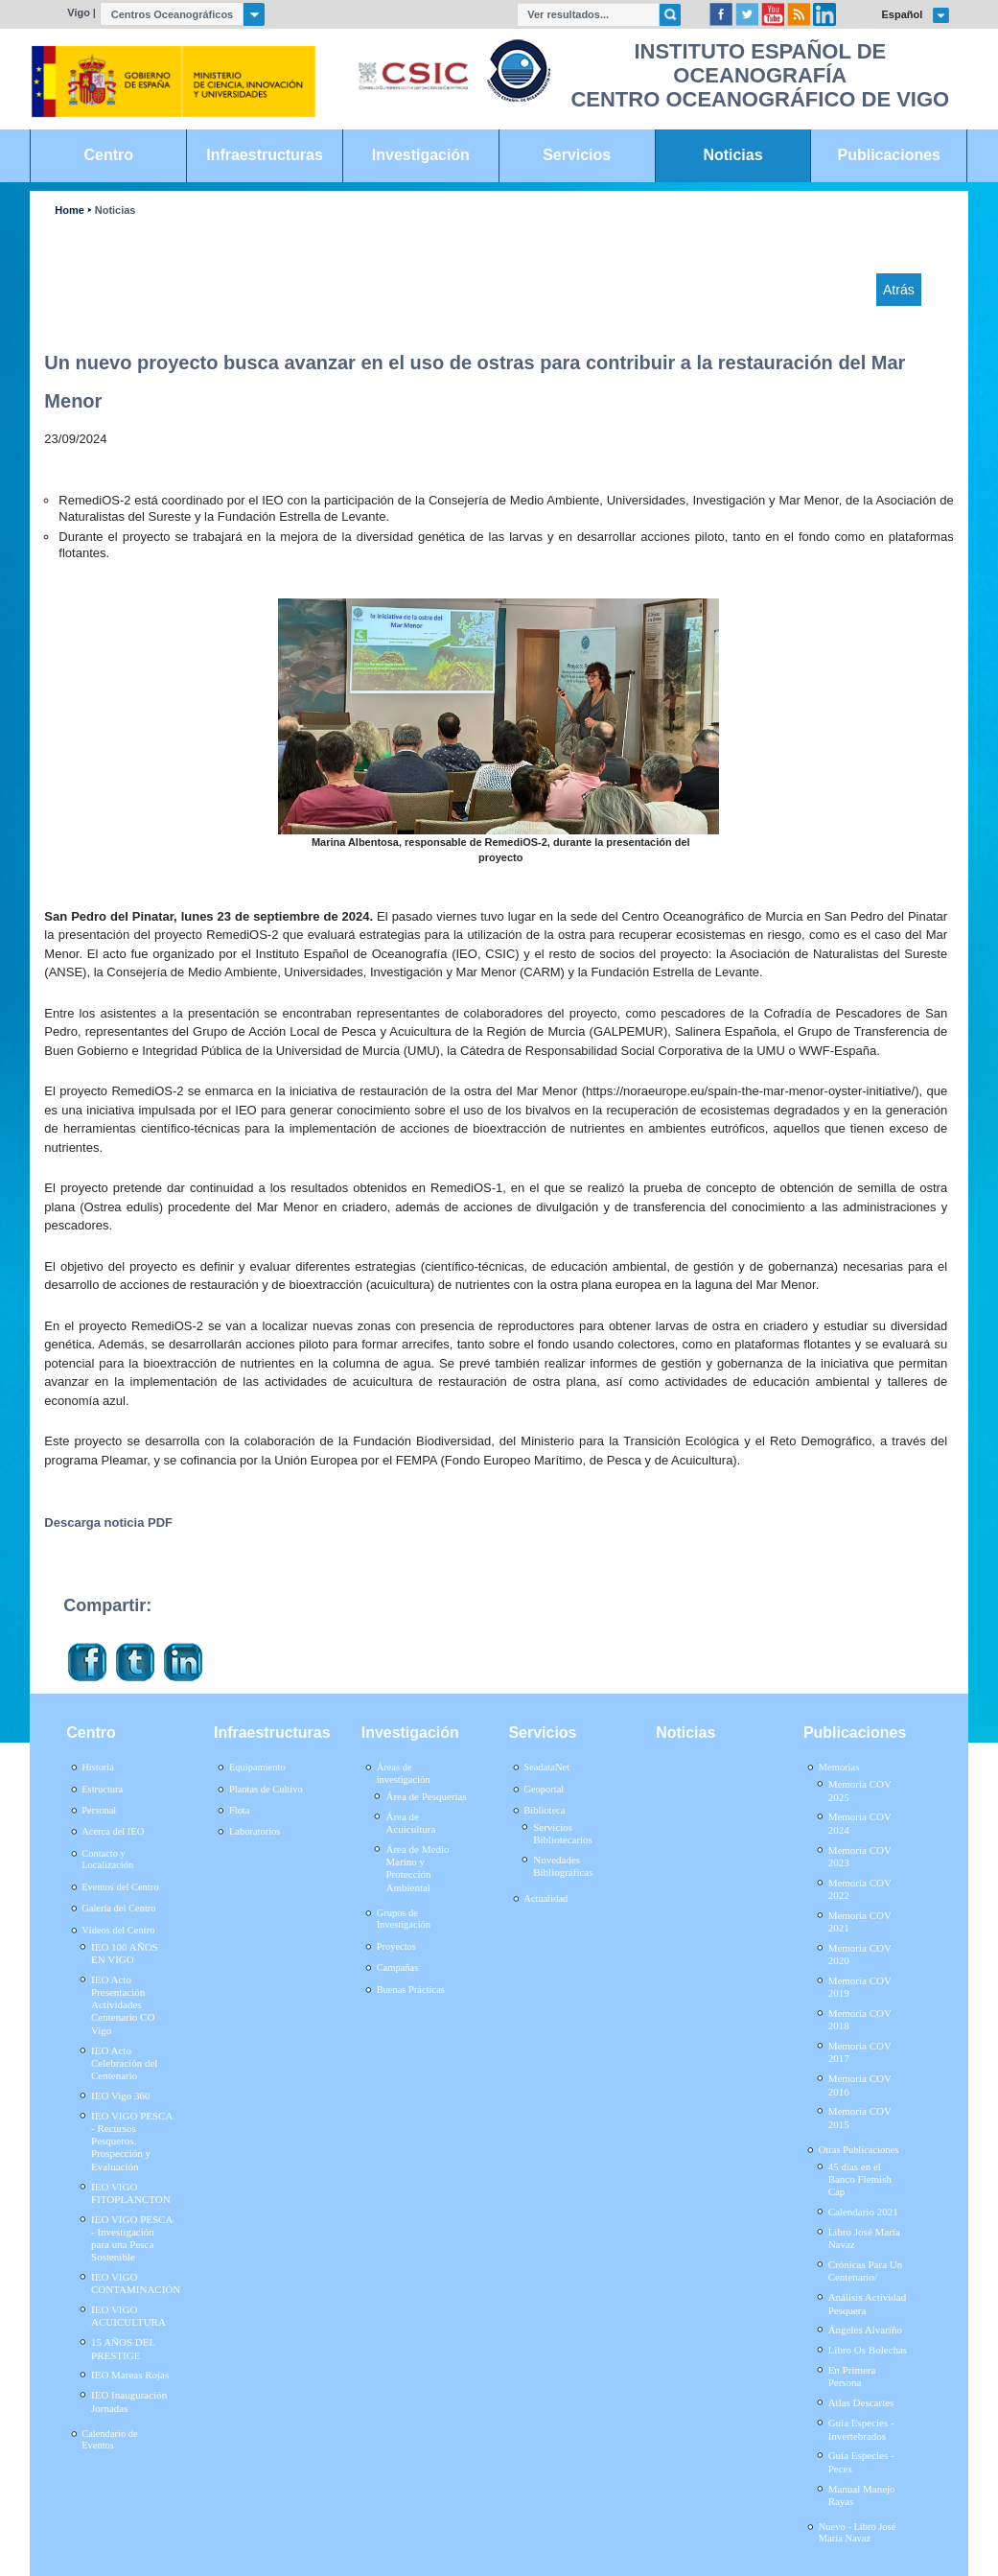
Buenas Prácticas (411, 1989)
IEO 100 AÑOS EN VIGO (124, 1953)
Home (69, 210)
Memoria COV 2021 (860, 1921)
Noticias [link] (732, 155)
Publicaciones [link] (889, 155)
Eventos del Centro (119, 1887)
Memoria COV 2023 (860, 1856)
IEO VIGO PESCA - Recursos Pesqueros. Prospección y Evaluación (132, 2141)
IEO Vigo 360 (120, 2095)
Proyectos (396, 1946)
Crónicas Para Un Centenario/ (865, 2271)
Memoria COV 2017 (860, 2052)
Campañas (398, 1967)
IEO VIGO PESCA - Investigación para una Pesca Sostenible (132, 2238)
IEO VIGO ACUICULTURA (128, 2316)
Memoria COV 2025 (860, 1790)
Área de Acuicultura (410, 1823)
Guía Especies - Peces (861, 2461)
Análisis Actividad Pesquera (867, 2303)
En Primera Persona (852, 2376)
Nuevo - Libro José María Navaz (857, 2532)
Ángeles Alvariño (865, 2329)
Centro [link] (108, 155)
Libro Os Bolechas (867, 2349)
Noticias (115, 210)
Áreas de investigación (403, 1773)
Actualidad (545, 1898)
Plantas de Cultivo (266, 1789)
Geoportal (543, 1789)
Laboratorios (255, 1831)
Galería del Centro (118, 1908)
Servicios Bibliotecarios (562, 1833)
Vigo (78, 12)
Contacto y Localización (107, 1859)
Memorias (839, 1767)
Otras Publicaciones (858, 2149)
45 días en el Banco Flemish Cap (860, 2179)
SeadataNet (546, 1767)
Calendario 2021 (863, 2211)
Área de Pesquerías (425, 1796)
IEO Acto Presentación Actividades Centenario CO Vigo (122, 2005)
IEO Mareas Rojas (130, 2374)
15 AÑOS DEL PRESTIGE (123, 2348)
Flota (239, 1810)
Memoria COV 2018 (860, 2019)
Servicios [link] (577, 155)
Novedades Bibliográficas (562, 1866)
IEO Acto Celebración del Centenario (124, 2063)
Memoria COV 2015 (860, 2117)
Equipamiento (257, 1767)
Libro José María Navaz (864, 2238)
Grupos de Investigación (403, 1919)
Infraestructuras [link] (264, 155)
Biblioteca (544, 1810)
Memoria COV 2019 (860, 1987)
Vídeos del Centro (117, 1930)
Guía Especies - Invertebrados (861, 2429)
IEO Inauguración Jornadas (129, 2401)
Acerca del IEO (112, 1831)
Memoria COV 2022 (860, 1889)
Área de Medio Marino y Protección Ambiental (417, 1868)
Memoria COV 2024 (860, 1823)
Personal (98, 1810)
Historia (97, 1767)
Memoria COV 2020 (860, 1954)
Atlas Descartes (861, 2402)
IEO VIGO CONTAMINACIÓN (135, 2283)
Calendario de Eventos (109, 2439)
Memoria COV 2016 (860, 2084)
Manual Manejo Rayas (861, 2495)
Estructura (102, 1789)
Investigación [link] (421, 155)
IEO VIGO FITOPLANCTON (131, 2193)
